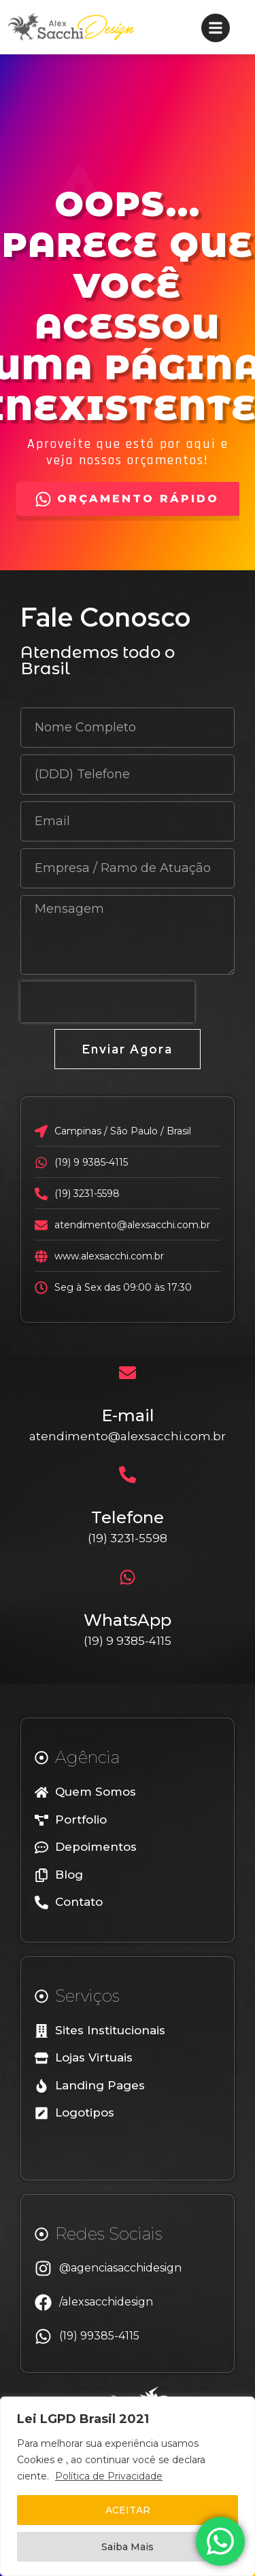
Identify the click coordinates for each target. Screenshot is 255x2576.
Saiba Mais (127, 2547)
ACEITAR (127, 2510)
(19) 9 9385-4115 (127, 1641)
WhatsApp (127, 1620)
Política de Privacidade (109, 2476)
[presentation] (107, 1001)
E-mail (127, 1415)
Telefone (127, 1517)
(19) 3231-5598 (127, 1538)
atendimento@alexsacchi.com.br (127, 1436)
